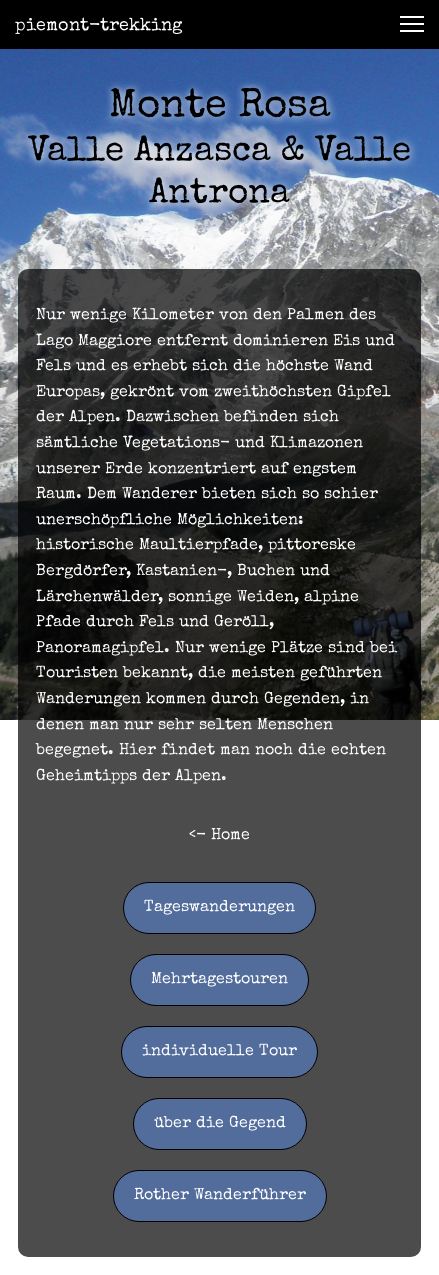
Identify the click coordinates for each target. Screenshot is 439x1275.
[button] (412, 24)
